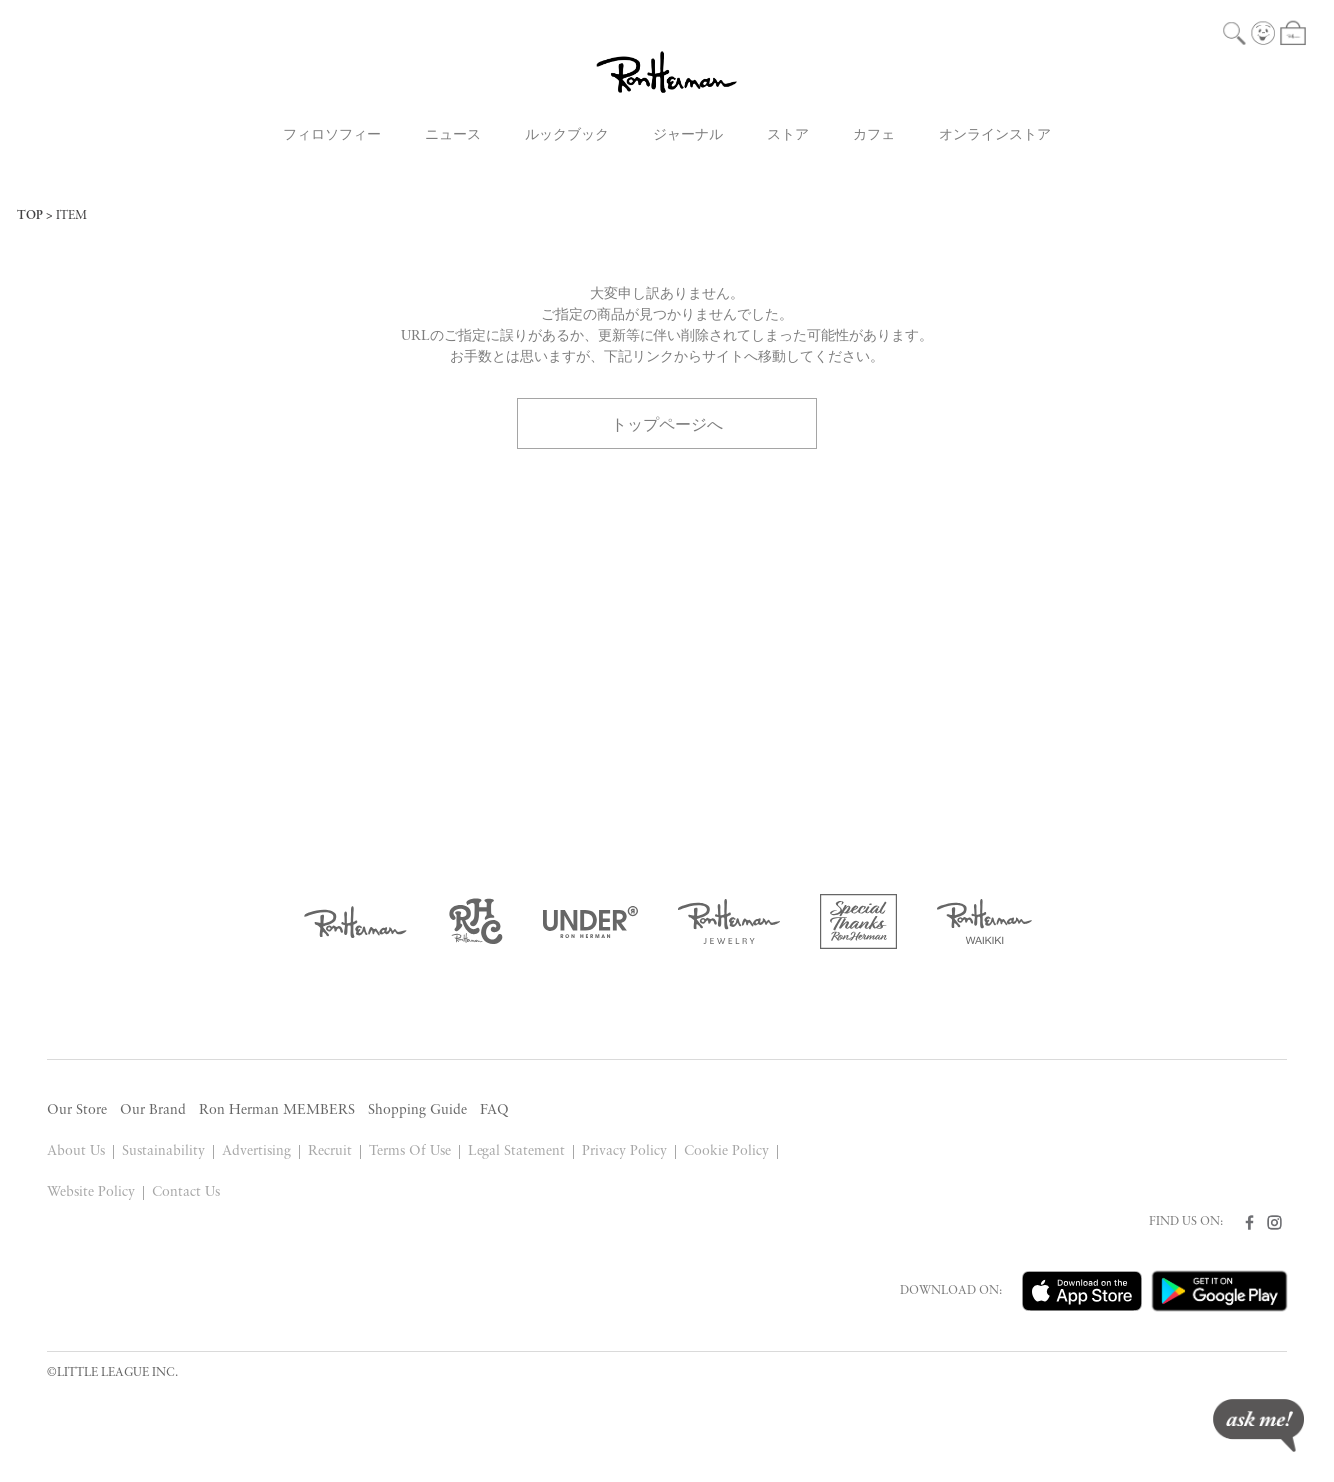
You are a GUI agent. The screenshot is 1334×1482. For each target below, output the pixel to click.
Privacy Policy (624, 1151)
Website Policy (91, 1192)
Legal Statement (517, 1151)
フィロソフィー (332, 135)
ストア (788, 135)
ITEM (71, 216)
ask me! (1258, 1425)
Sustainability (163, 1151)
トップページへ (667, 423)
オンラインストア (995, 135)
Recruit (330, 1151)
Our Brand (153, 1110)
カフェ (874, 135)
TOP (30, 216)
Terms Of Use (410, 1151)
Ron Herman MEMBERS (277, 1110)
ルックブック (567, 135)
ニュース (453, 135)
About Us (76, 1151)
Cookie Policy (726, 1151)
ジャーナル (688, 135)
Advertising (256, 1151)
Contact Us (186, 1192)
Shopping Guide (417, 1110)
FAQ (494, 1110)
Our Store (77, 1110)
